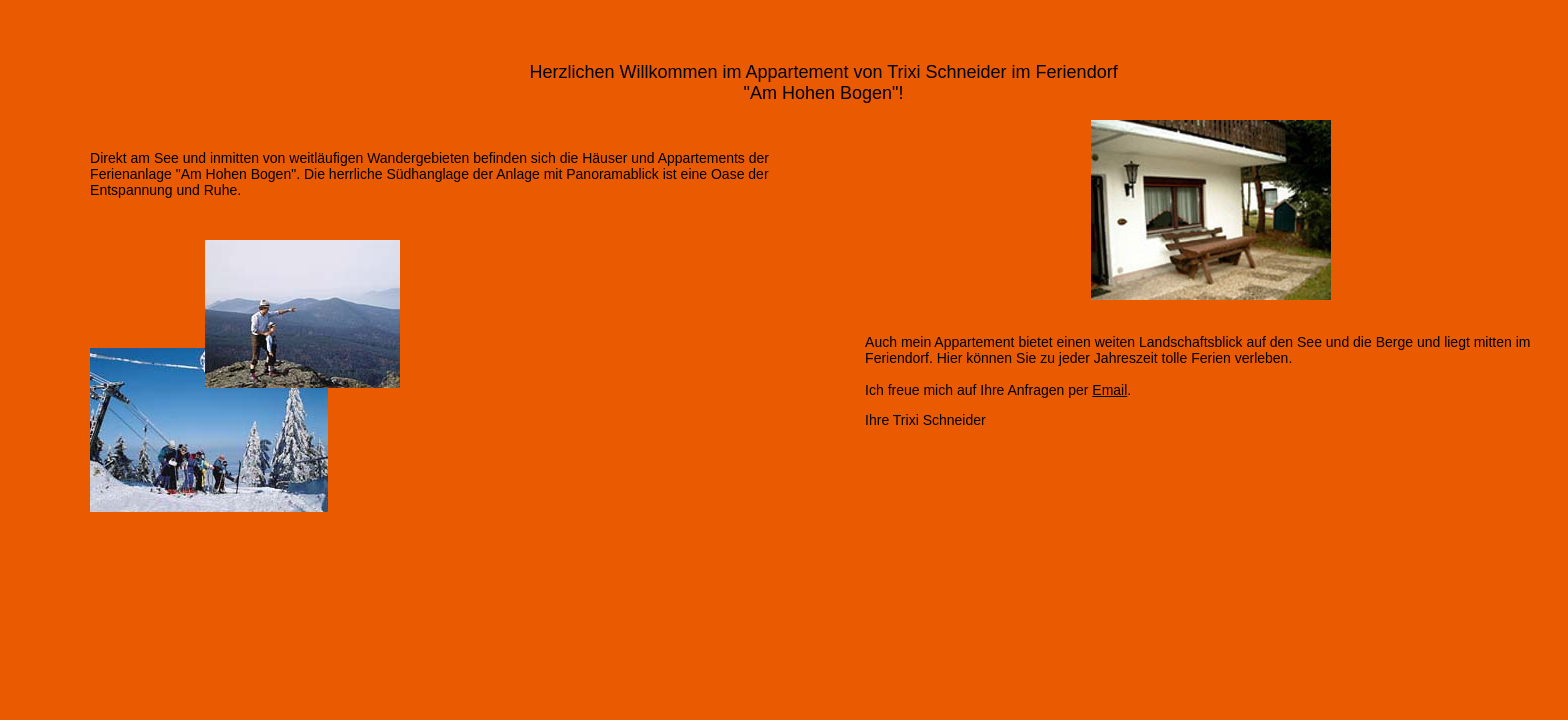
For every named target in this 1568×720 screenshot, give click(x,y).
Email (1109, 390)
